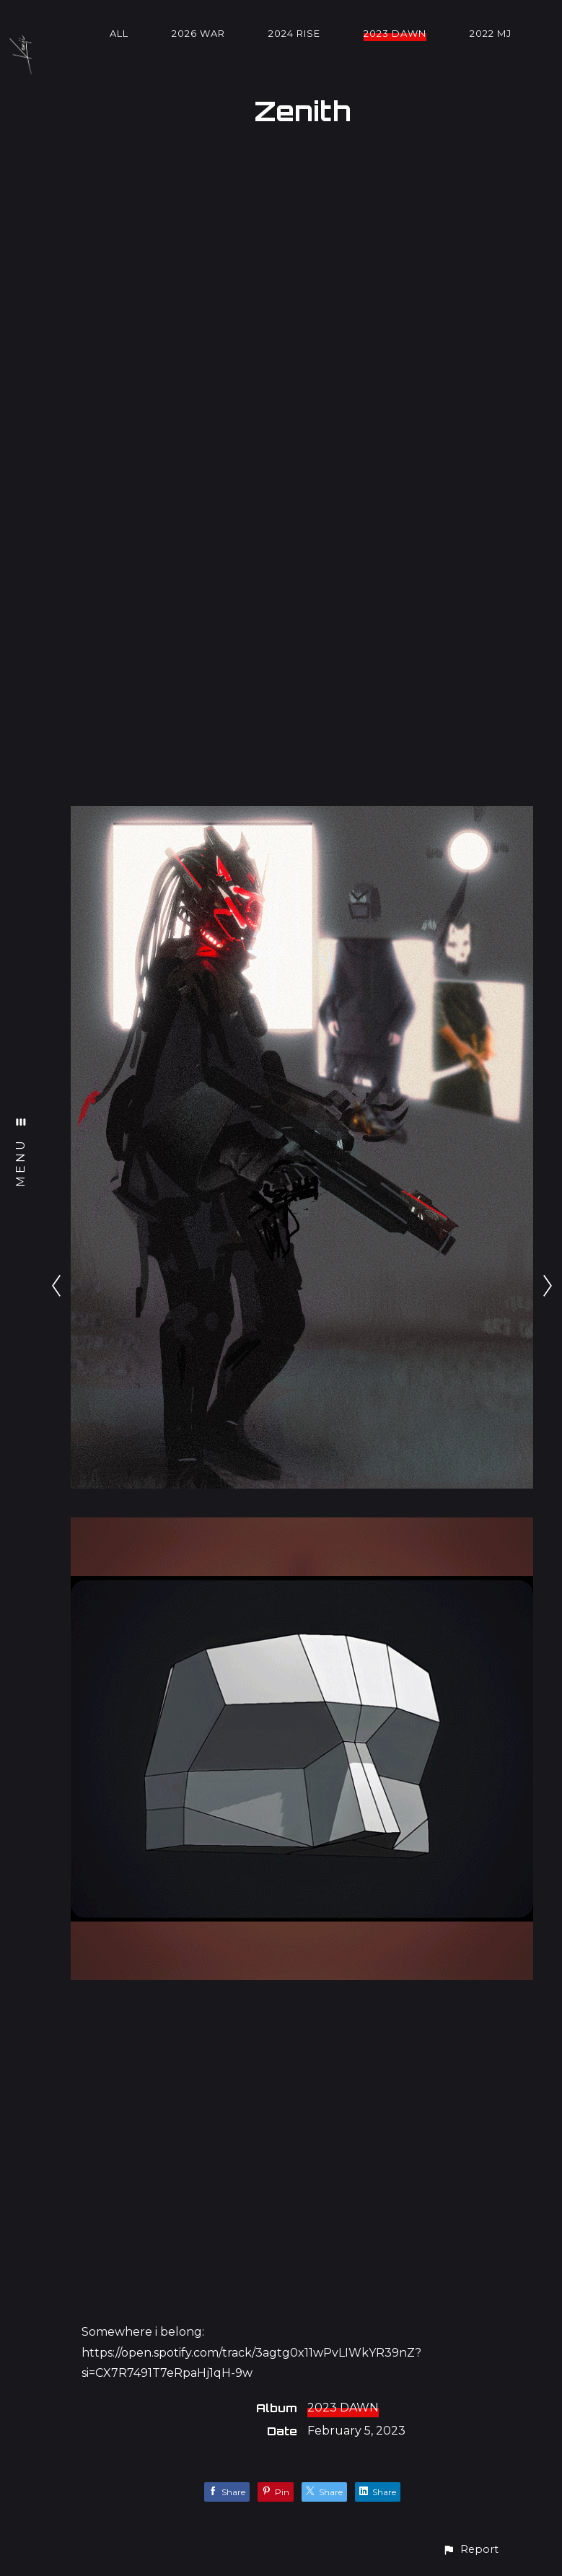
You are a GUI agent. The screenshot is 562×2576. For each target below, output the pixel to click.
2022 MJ (490, 33)
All (119, 33)
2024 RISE (294, 33)
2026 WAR (198, 33)
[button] (470, 2549)
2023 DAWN (395, 33)
